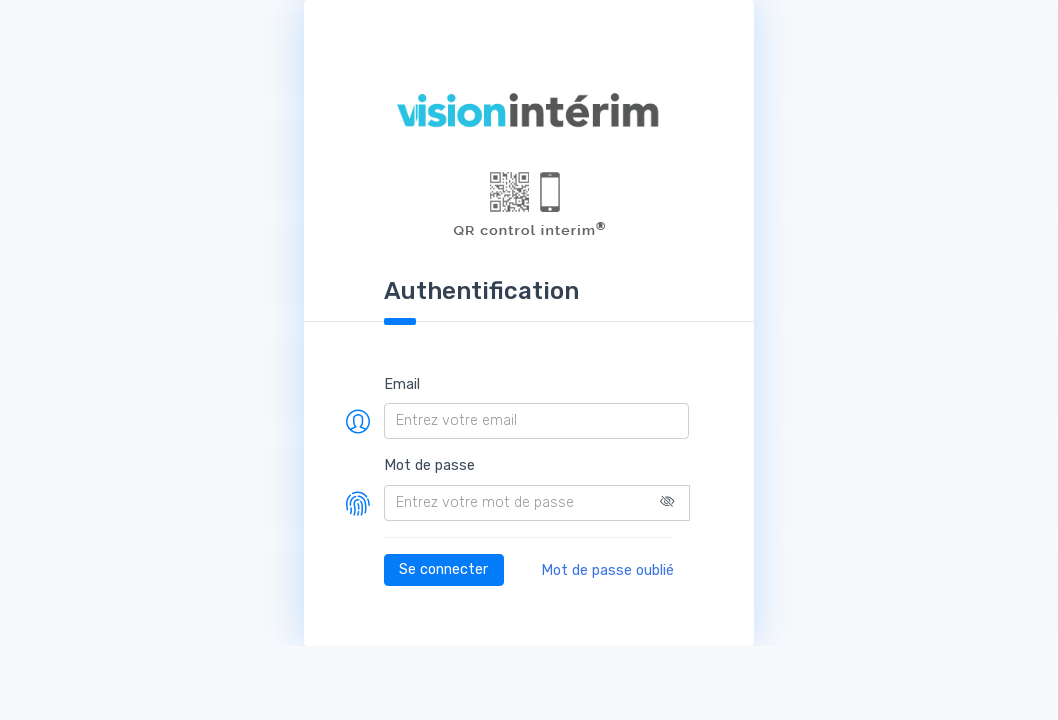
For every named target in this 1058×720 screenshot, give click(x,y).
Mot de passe (429, 465)
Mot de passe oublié (607, 570)
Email (402, 384)
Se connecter (443, 569)
